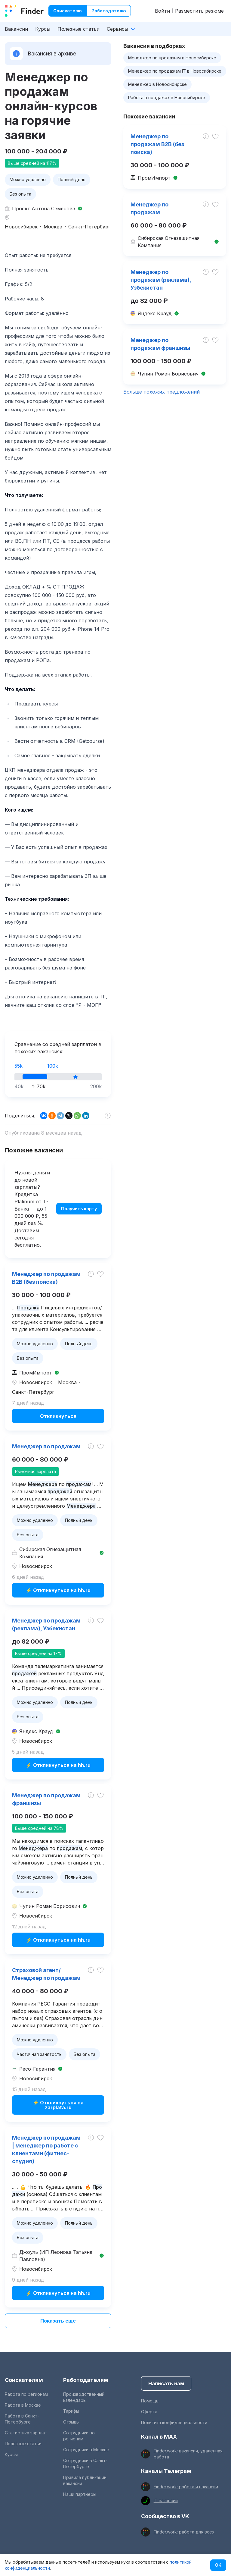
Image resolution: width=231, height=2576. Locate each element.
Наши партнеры (79, 2494)
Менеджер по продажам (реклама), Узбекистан (46, 1624)
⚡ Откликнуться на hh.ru (58, 1590)
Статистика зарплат (26, 2432)
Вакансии (16, 29)
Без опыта (20, 193)
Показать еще (58, 2321)
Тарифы (71, 2411)
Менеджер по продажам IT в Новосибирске (174, 71)
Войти (162, 11)
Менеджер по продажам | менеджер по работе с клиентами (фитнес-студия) (46, 2149)
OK (218, 2565)
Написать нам (166, 2383)
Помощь (150, 2400)
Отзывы (71, 2421)
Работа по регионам (26, 2394)
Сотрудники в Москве (86, 2449)
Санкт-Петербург (89, 227)
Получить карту (79, 1208)
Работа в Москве (23, 2405)
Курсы (42, 29)
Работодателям (85, 2380)
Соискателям (24, 2380)
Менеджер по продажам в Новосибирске (172, 57)
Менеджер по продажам (46, 1446)
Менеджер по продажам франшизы (46, 1799)
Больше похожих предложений (161, 392)
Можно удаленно (28, 179)
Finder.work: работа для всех (184, 2531)
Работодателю (108, 10)
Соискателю (67, 10)
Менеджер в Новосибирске (157, 84)
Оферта (149, 2411)
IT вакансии (166, 2500)
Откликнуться (58, 1416)
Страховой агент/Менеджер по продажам (46, 1974)
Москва (53, 227)
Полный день (71, 179)
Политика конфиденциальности (174, 2422)
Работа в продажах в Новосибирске (166, 97)
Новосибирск (21, 227)
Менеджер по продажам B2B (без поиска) (46, 1278)
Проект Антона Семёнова (43, 209)
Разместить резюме (199, 11)
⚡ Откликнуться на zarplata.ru (58, 2105)
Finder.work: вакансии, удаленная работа (188, 2453)
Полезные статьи (78, 29)
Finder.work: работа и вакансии (186, 2486)
